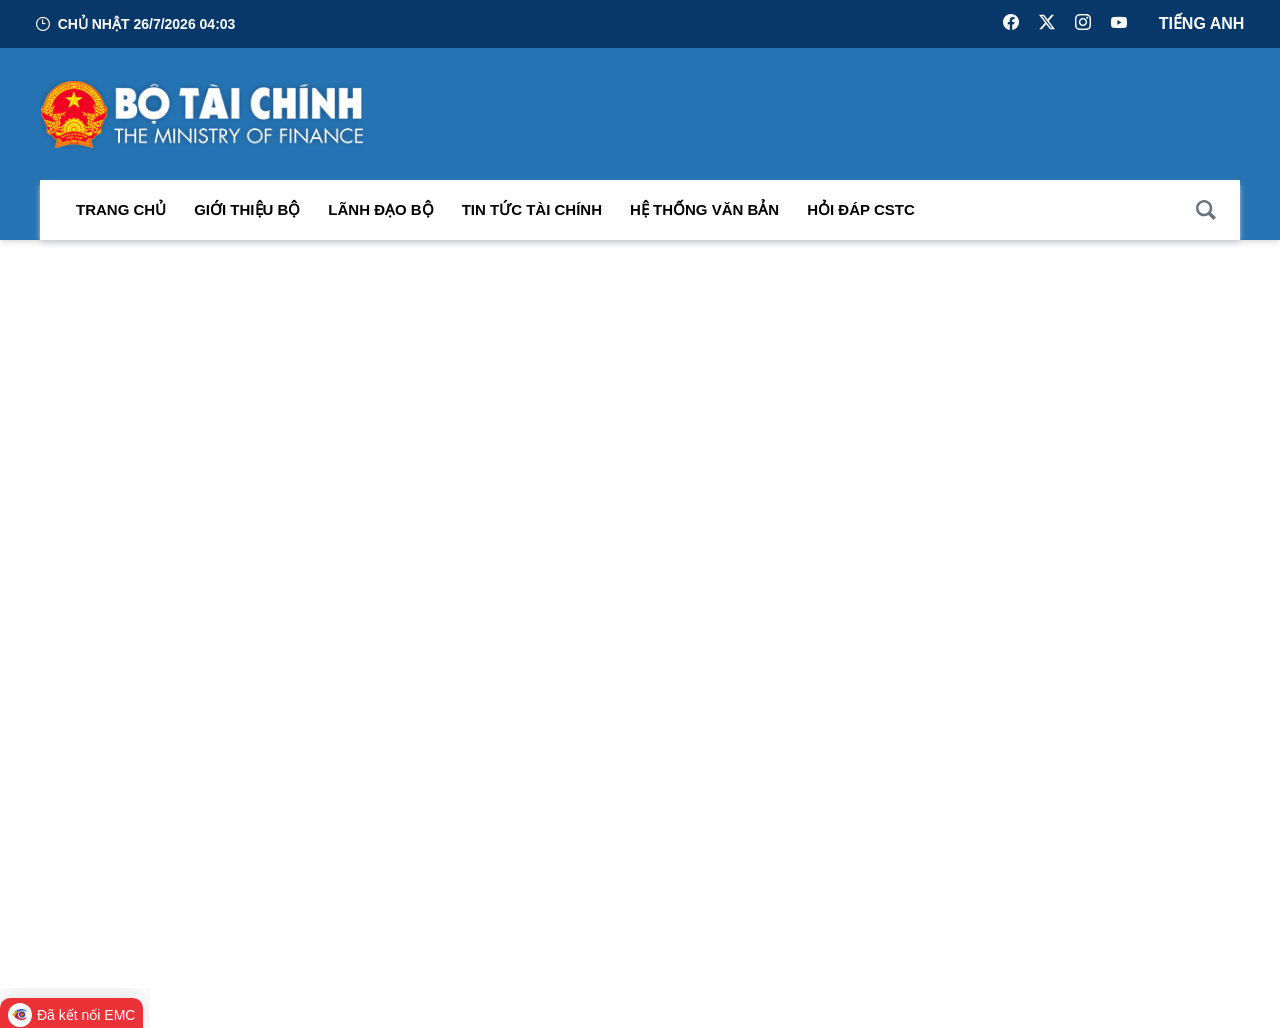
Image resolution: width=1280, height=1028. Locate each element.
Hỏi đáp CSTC (861, 216)
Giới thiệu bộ (247, 216)
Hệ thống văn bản (704, 216)
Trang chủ (121, 216)
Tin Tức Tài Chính (532, 216)
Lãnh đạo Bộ (380, 216)
